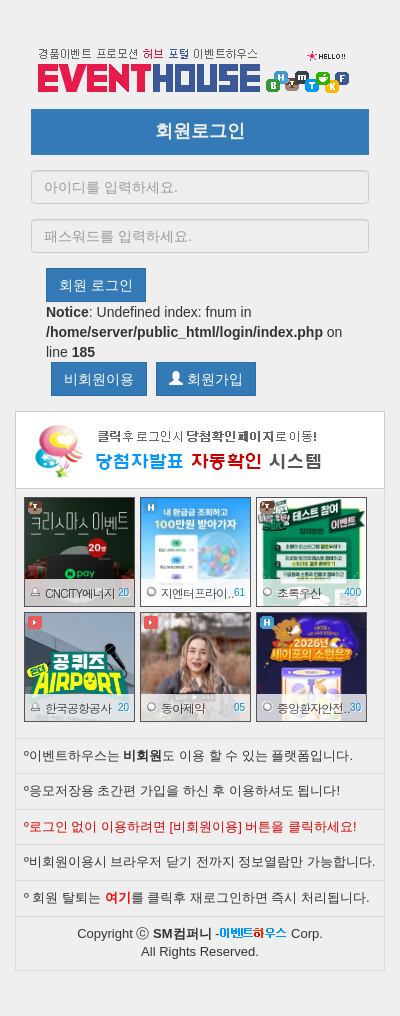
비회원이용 (99, 379)
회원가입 (206, 379)
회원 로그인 (96, 285)
